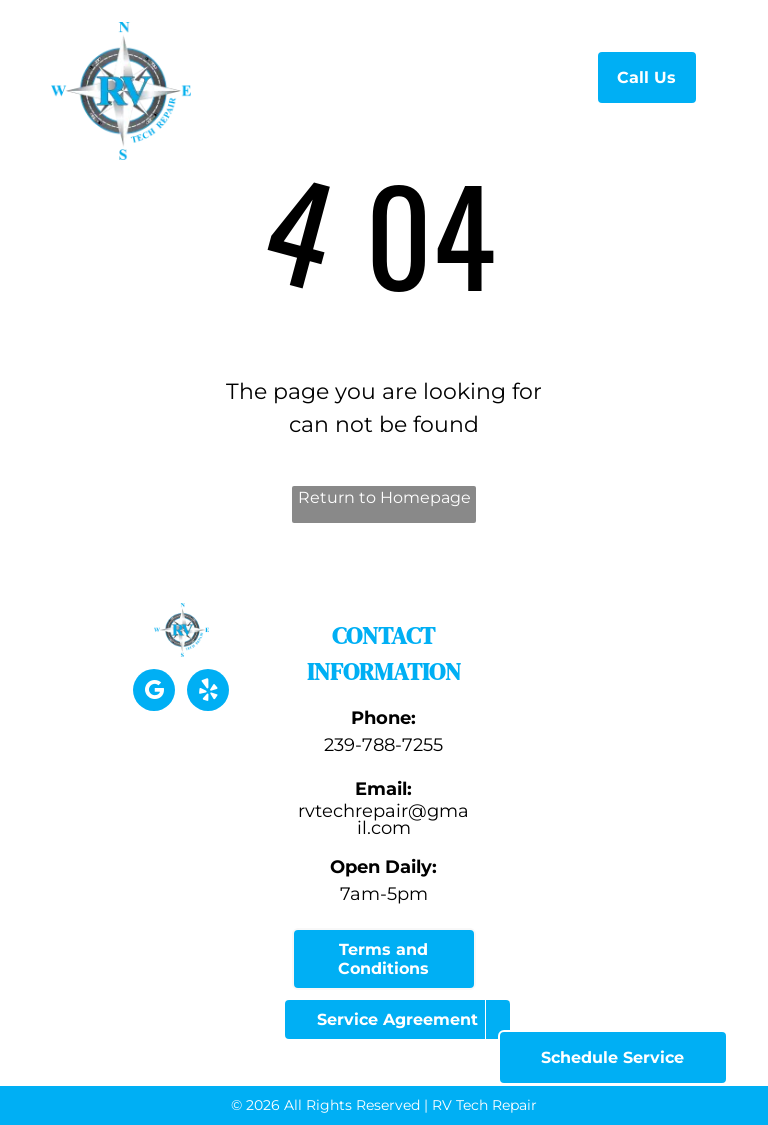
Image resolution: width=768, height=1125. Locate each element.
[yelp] (208, 692)
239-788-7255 (383, 745)
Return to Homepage (384, 497)
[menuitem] (338, 74)
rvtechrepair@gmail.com (383, 819)
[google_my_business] (154, 692)
